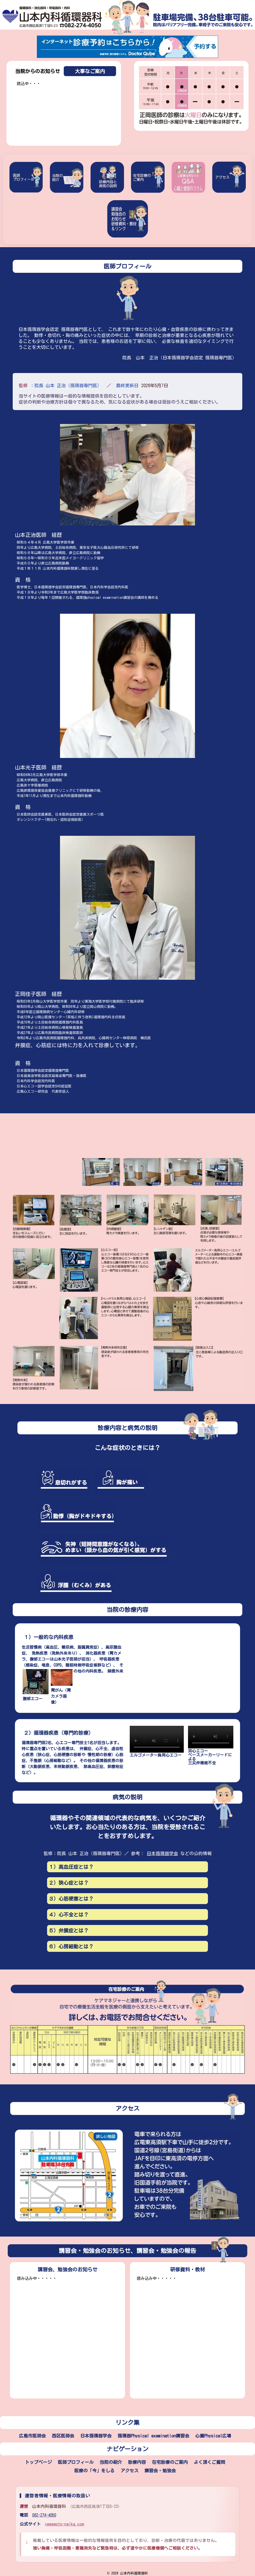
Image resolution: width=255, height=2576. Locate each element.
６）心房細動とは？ (71, 1946)
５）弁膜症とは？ (68, 1930)
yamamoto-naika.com (64, 2524)
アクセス (129, 2470)
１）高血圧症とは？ (71, 1866)
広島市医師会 (32, 2436)
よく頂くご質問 (209, 2462)
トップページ (38, 2462)
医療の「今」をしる (94, 2470)
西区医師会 (63, 2436)
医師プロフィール (76, 2462)
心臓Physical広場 (213, 2436)
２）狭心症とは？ (68, 1882)
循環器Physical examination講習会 (153, 2436)
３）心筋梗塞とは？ (71, 1898)
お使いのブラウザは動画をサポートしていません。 (157, 1739)
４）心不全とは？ (68, 1914)
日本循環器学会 (162, 1853)
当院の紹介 (111, 2462)
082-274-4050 (44, 2515)
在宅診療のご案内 (170, 2462)
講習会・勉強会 (160, 2470)
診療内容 (137, 2462)
